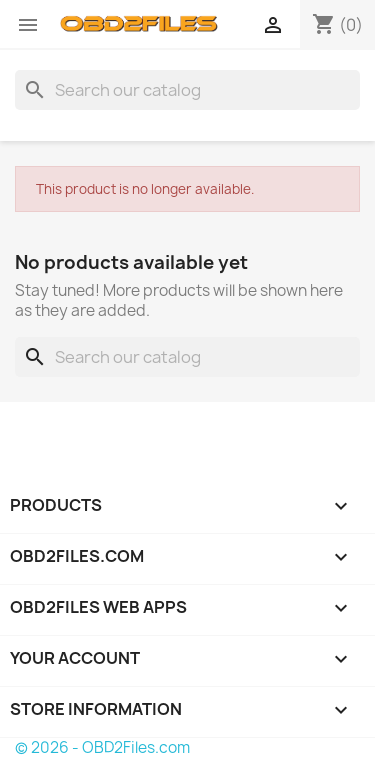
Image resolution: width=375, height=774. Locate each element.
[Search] (187, 90)
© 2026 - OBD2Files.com (102, 747)
